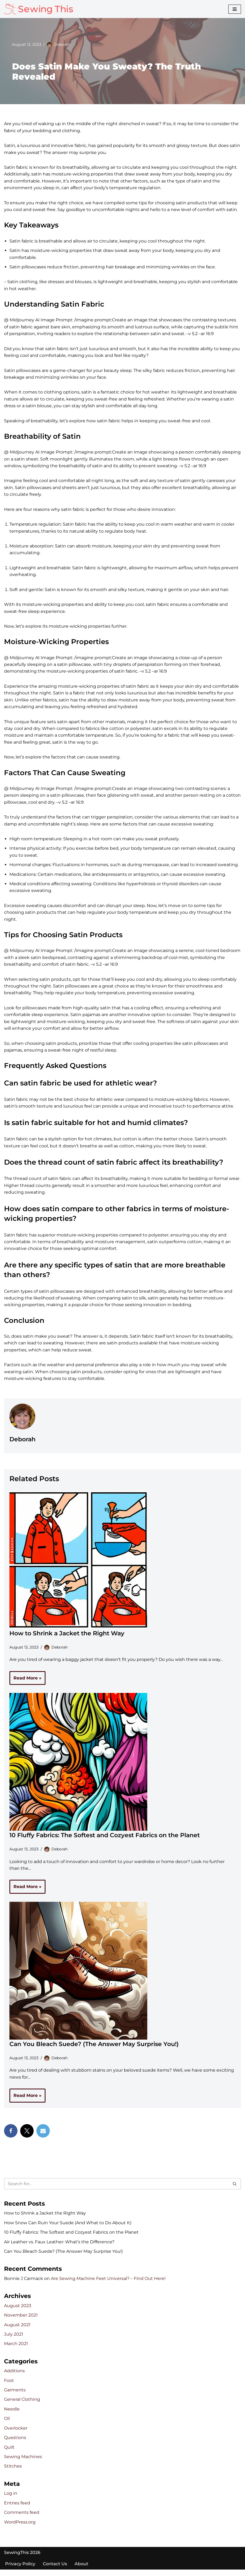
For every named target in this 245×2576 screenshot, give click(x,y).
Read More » (25, 1684)
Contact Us (55, 2570)
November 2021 (21, 2320)
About (81, 2570)
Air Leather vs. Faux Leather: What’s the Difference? (59, 2247)
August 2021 (17, 2330)
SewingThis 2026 (22, 2558)
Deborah (62, 44)
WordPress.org (20, 2528)
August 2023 (17, 2311)
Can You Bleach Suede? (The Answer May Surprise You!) (94, 2049)
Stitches (13, 2472)
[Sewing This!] (38, 9)
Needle (12, 2414)
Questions (15, 2443)
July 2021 (13, 2339)
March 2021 (16, 2349)
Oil (7, 2424)
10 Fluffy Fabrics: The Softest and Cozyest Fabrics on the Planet (104, 1840)
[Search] (116, 2189)
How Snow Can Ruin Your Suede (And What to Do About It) (67, 2227)
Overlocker (15, 2434)
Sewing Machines (23, 2462)
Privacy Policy (20, 2570)
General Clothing (22, 2405)
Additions (14, 2376)
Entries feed (17, 2509)
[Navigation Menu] (234, 9)
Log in (10, 2499)
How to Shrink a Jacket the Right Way (66, 1638)
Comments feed (21, 2518)
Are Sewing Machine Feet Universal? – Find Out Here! (108, 2283)
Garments (15, 2395)
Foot (9, 2386)
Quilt (9, 2453)
